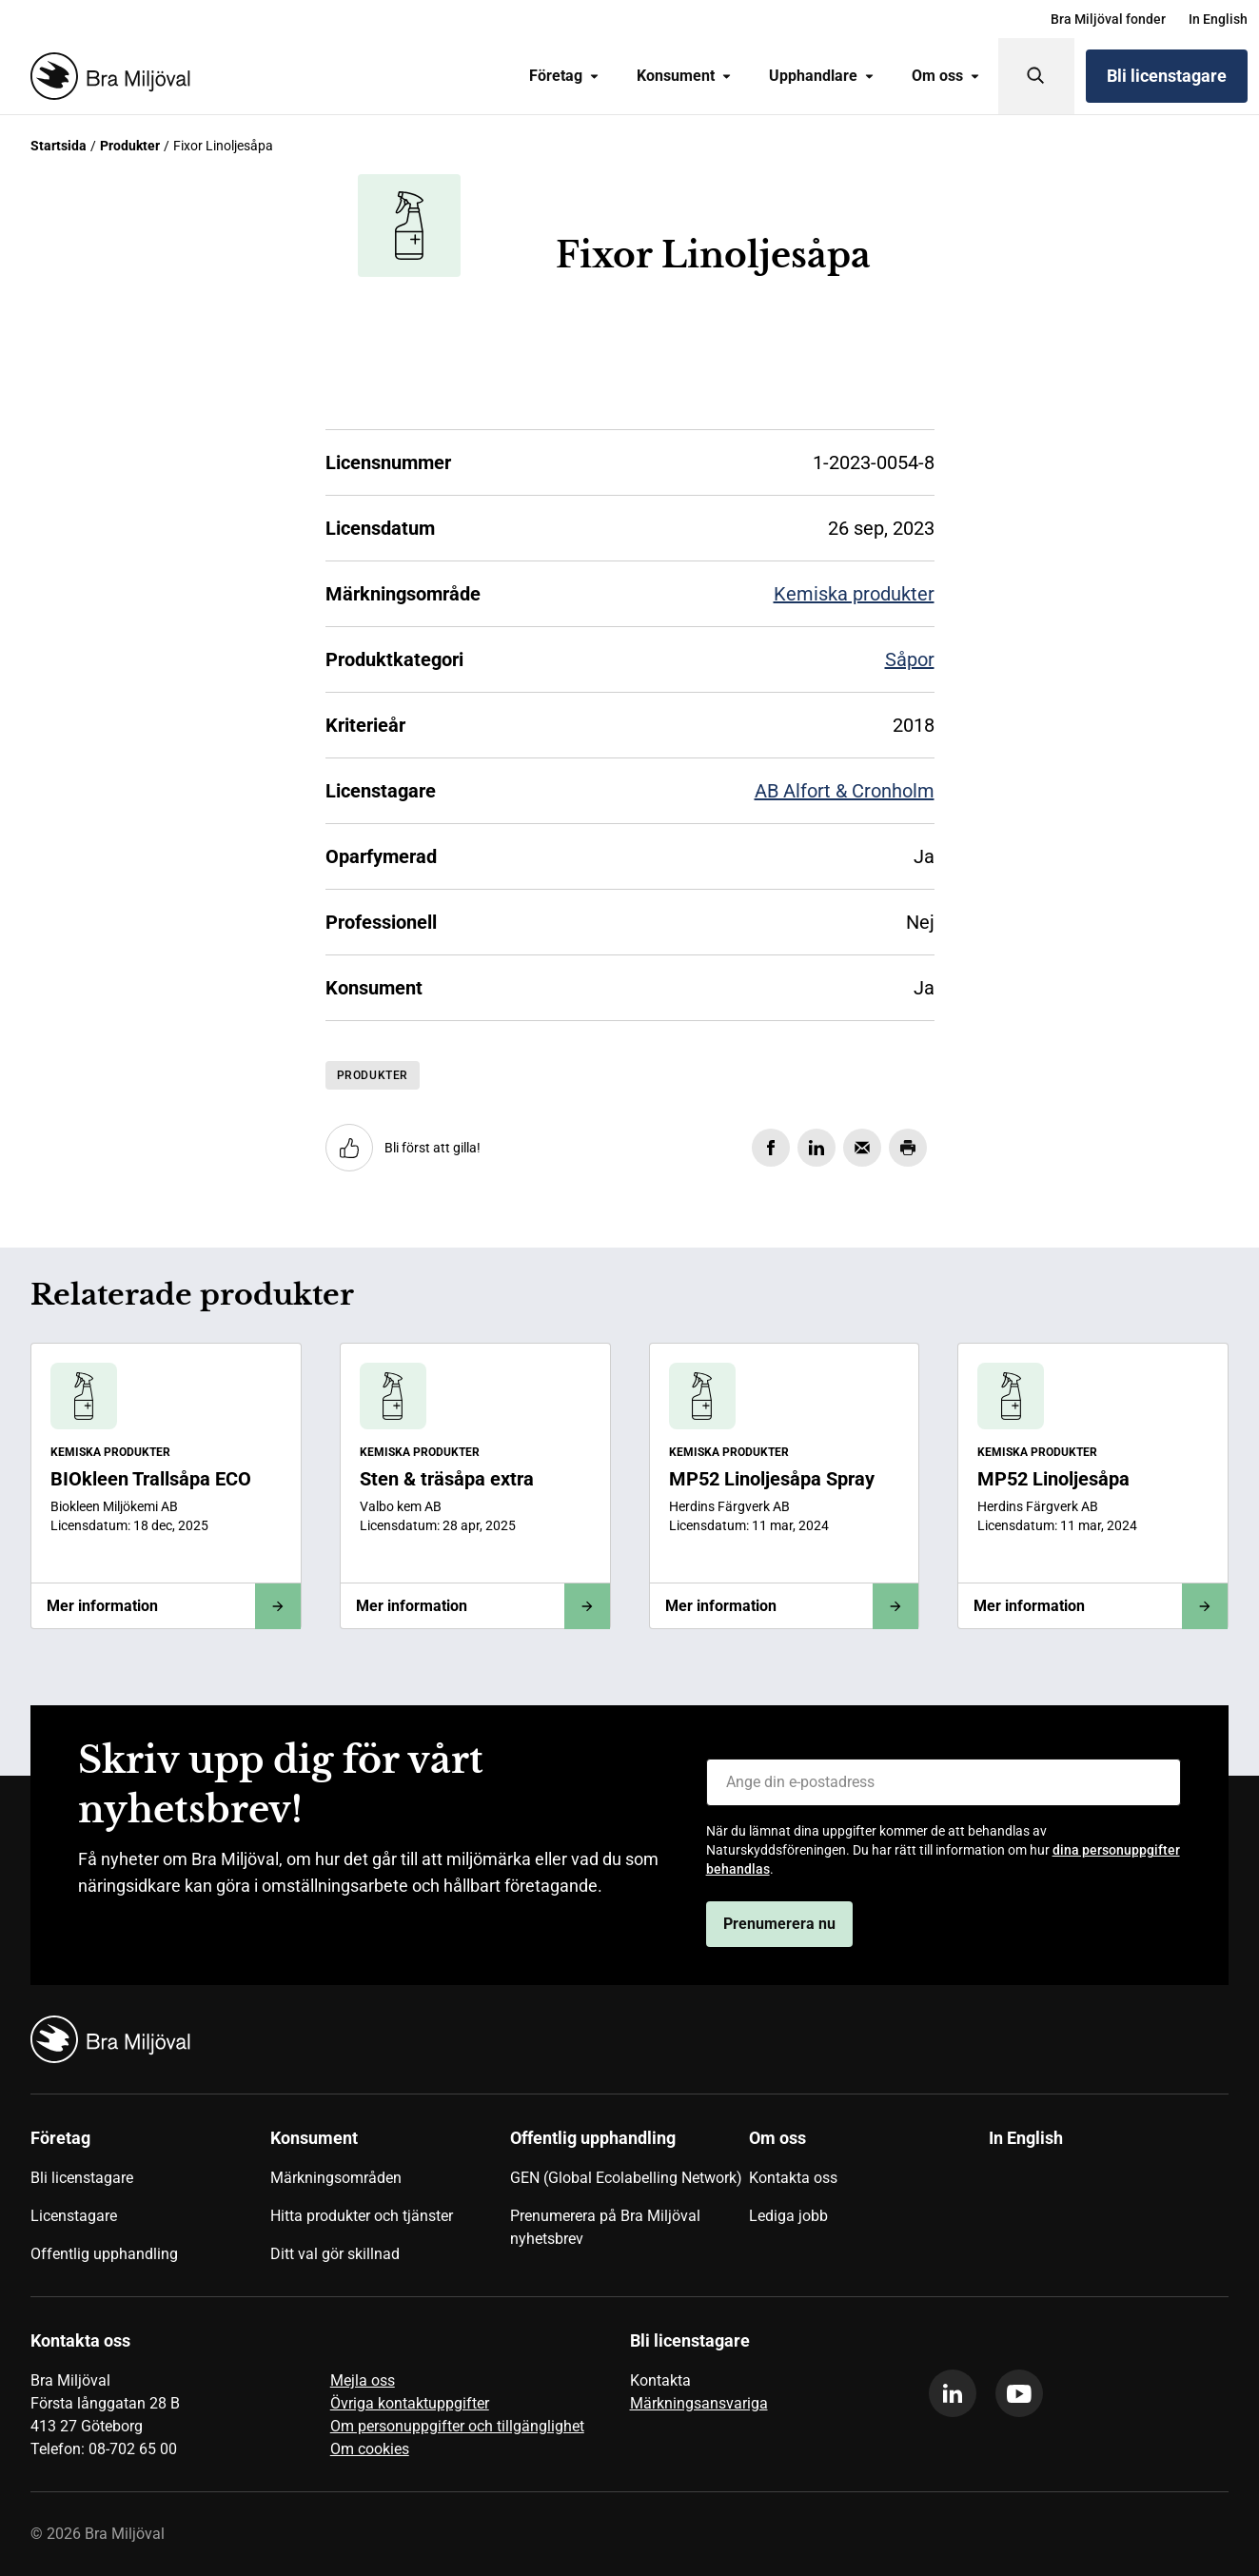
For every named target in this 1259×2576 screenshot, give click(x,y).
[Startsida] (106, 76)
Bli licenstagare (1167, 76)
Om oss (945, 76)
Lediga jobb (788, 2216)
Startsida (58, 145)
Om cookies (369, 2449)
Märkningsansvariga (699, 2403)
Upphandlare (821, 76)
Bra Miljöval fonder (1108, 19)
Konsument (684, 76)
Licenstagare (73, 2216)
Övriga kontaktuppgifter (409, 2403)
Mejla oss (362, 2380)
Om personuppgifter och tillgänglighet (457, 2426)
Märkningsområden (336, 2178)
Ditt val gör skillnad (335, 2254)
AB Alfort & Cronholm (844, 790)
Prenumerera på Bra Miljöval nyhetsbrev (605, 2227)
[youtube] (1019, 2393)
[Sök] (1036, 76)
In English (1218, 19)
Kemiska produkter (854, 593)
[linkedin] (952, 2393)
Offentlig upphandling (104, 2254)
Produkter (130, 145)
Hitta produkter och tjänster (361, 2216)
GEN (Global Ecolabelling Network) (626, 2178)
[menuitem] (1108, 19)
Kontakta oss (793, 2178)
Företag (564, 76)
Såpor (909, 659)
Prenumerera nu (779, 1924)
